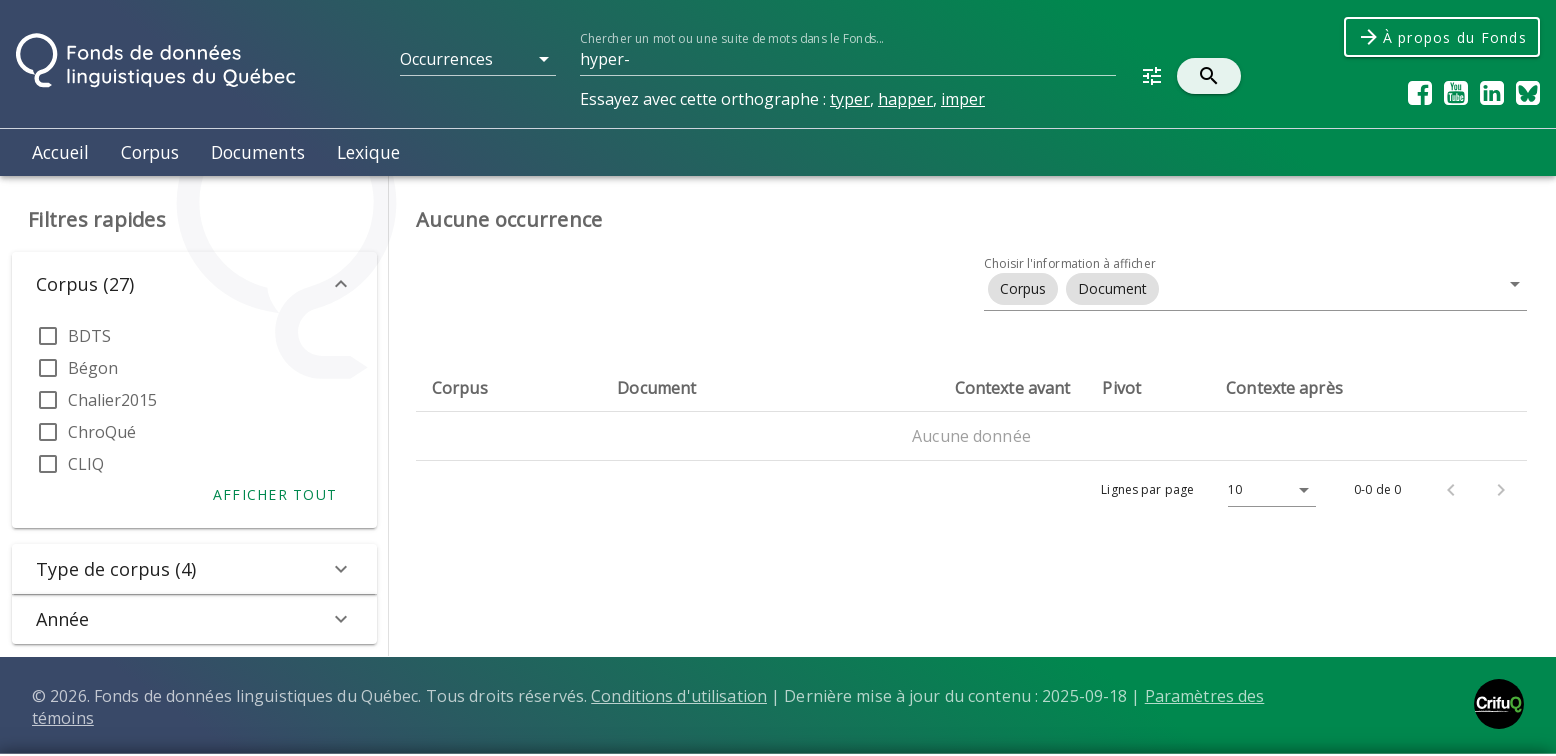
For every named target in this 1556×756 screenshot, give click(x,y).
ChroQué (102, 432)
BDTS (89, 336)
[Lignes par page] (1267, 490)
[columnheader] (508, 388)
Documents (258, 152)
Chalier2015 (112, 400)
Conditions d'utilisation (679, 696)
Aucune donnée (971, 436)
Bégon (93, 368)
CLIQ (86, 464)
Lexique (368, 152)
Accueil (60, 152)
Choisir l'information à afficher (1070, 263)
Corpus (150, 152)
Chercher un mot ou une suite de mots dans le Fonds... (731, 38)
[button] (478, 59)
